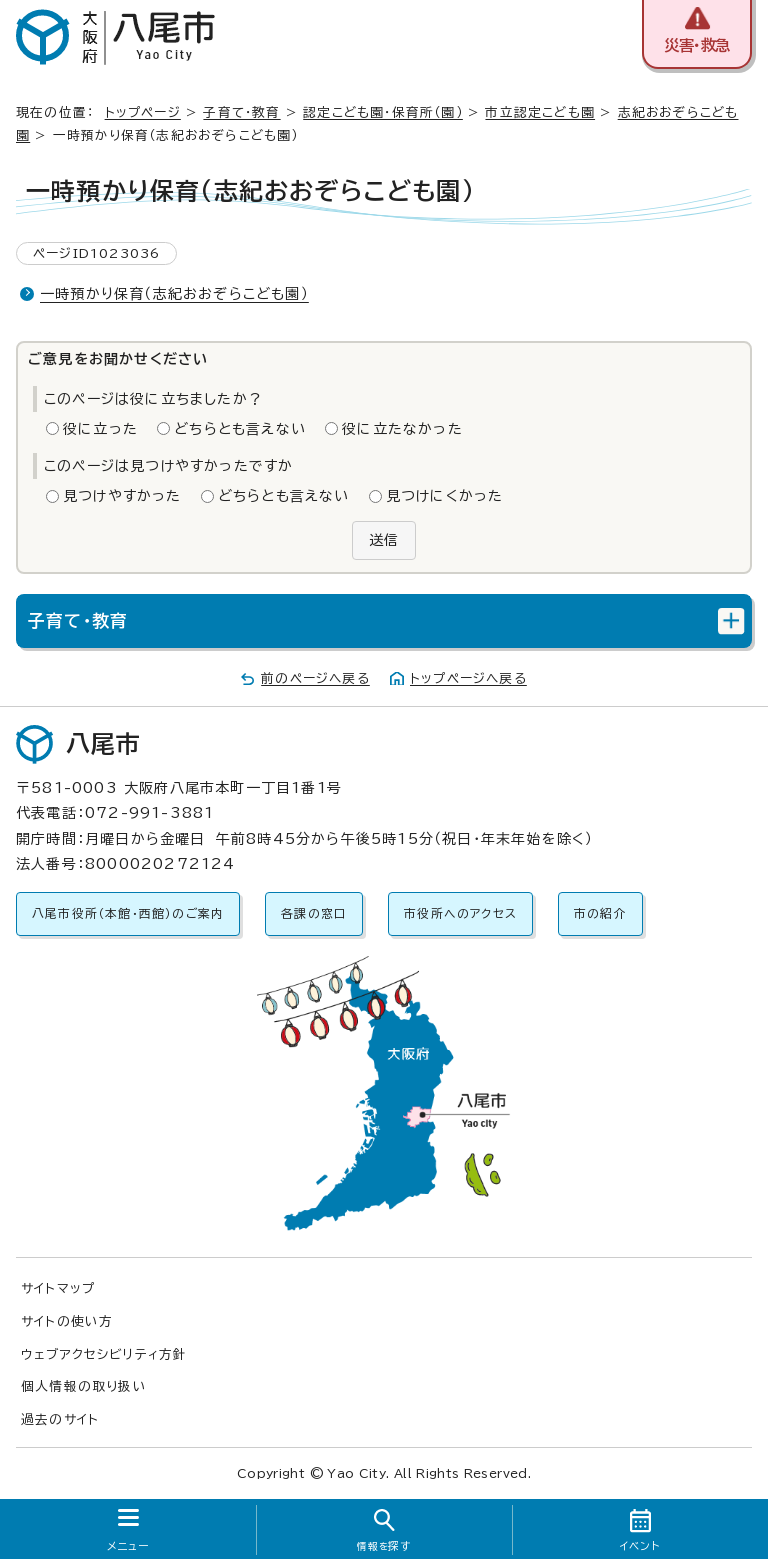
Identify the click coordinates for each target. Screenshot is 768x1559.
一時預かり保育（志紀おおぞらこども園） (174, 294)
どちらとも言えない (240, 429)
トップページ (143, 112)
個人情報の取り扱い (84, 1386)
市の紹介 (600, 913)
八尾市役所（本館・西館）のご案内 (128, 913)
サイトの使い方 (67, 1321)
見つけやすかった (122, 496)
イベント (640, 1546)
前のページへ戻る (315, 678)
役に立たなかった (402, 429)
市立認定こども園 (540, 112)
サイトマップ (58, 1288)
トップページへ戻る (468, 678)
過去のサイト (60, 1419)
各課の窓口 (314, 913)
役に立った (100, 429)
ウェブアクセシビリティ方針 (104, 1354)
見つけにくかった (445, 496)
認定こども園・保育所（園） (383, 112)
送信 (384, 540)
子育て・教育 (241, 112)
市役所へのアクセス (460, 913)
